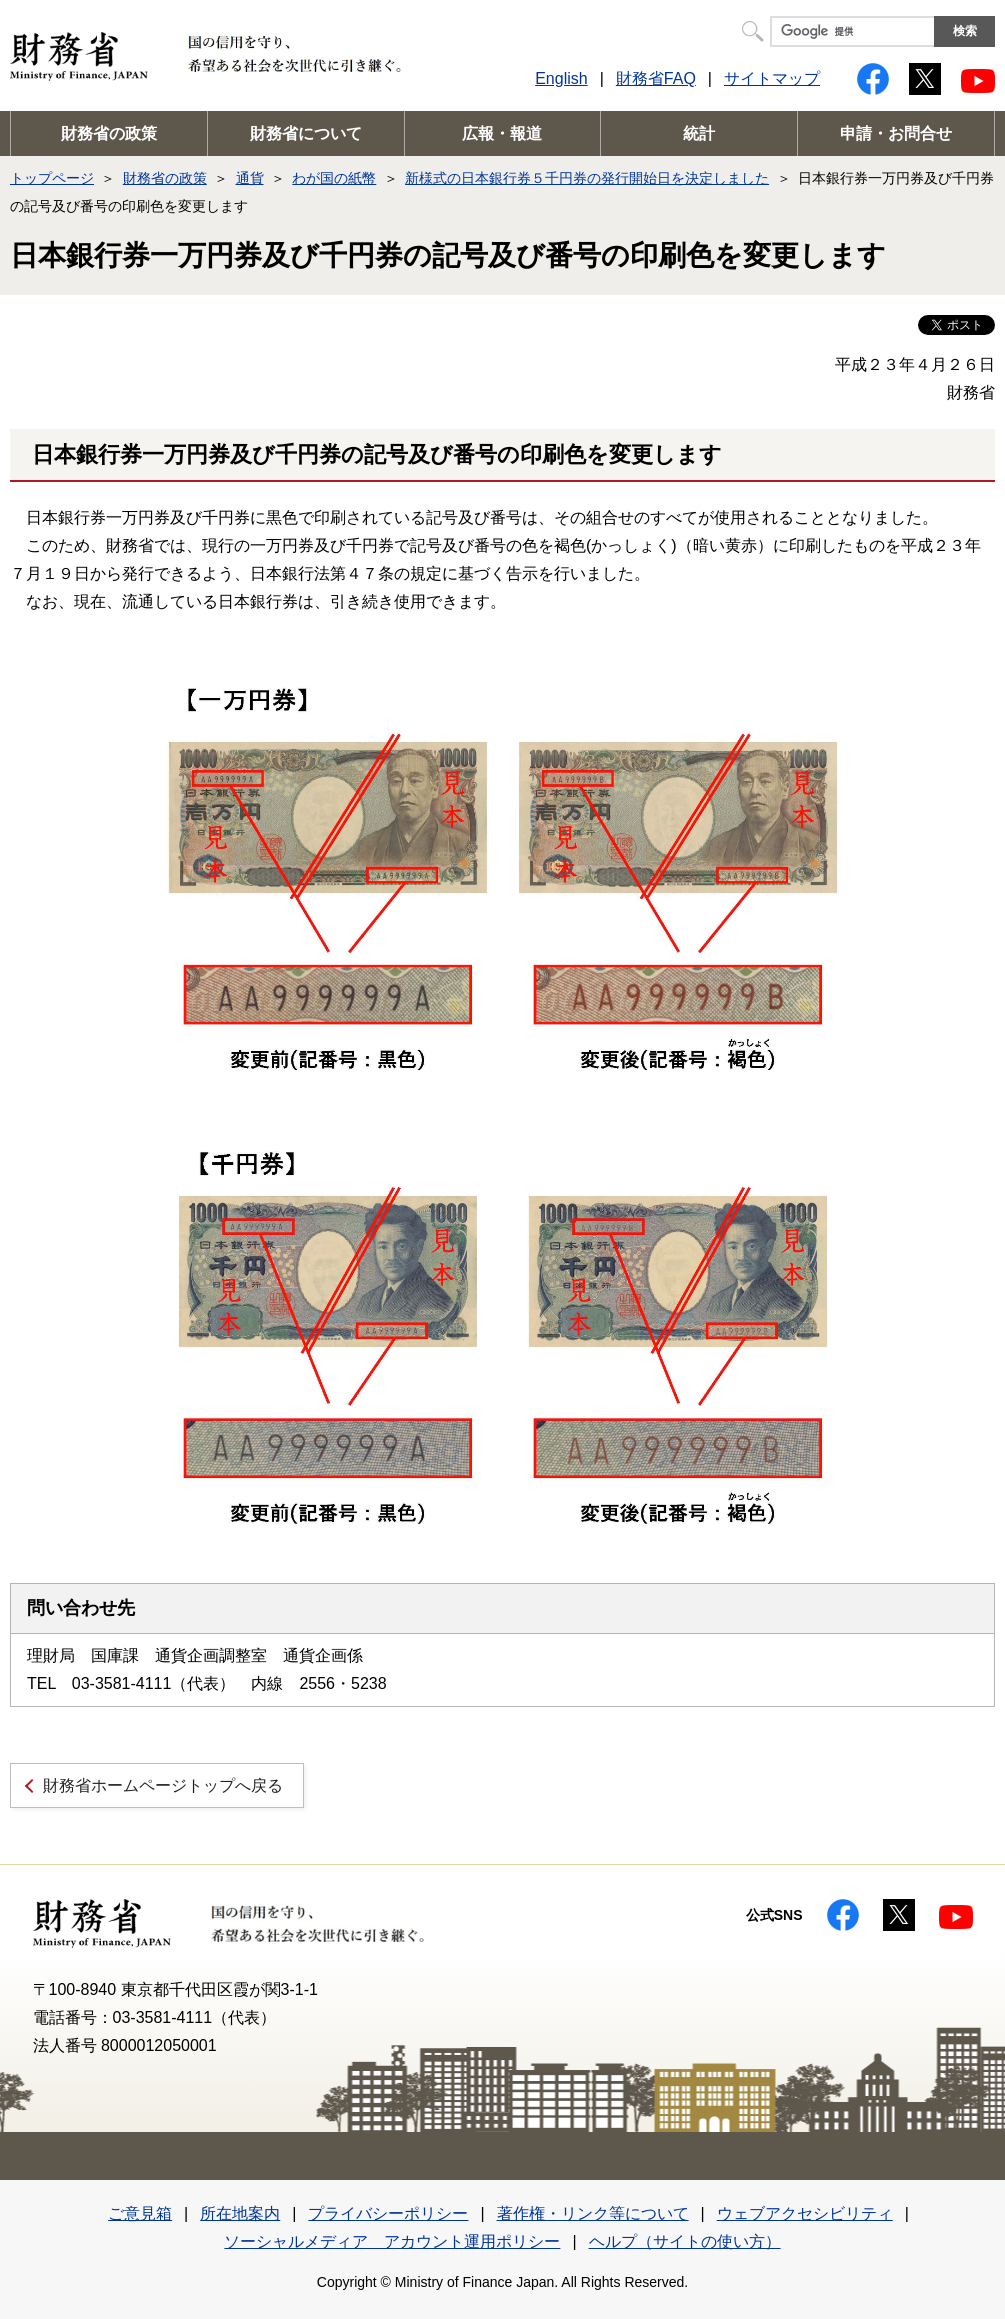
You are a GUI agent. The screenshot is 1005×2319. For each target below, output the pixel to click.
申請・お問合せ (896, 133)
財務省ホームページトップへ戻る (163, 1785)
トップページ (52, 178)
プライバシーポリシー (388, 2213)
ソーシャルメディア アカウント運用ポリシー (392, 2241)
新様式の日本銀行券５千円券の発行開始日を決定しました (587, 178)
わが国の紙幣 (334, 178)
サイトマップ (772, 78)
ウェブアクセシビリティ (805, 2213)
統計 (699, 133)
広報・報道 (502, 133)
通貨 (250, 178)
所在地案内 (240, 2213)
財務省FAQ (656, 78)
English (561, 78)
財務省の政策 (109, 133)
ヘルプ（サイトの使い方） (685, 2241)
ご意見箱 (140, 2213)
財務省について (306, 133)
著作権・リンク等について (593, 2213)
